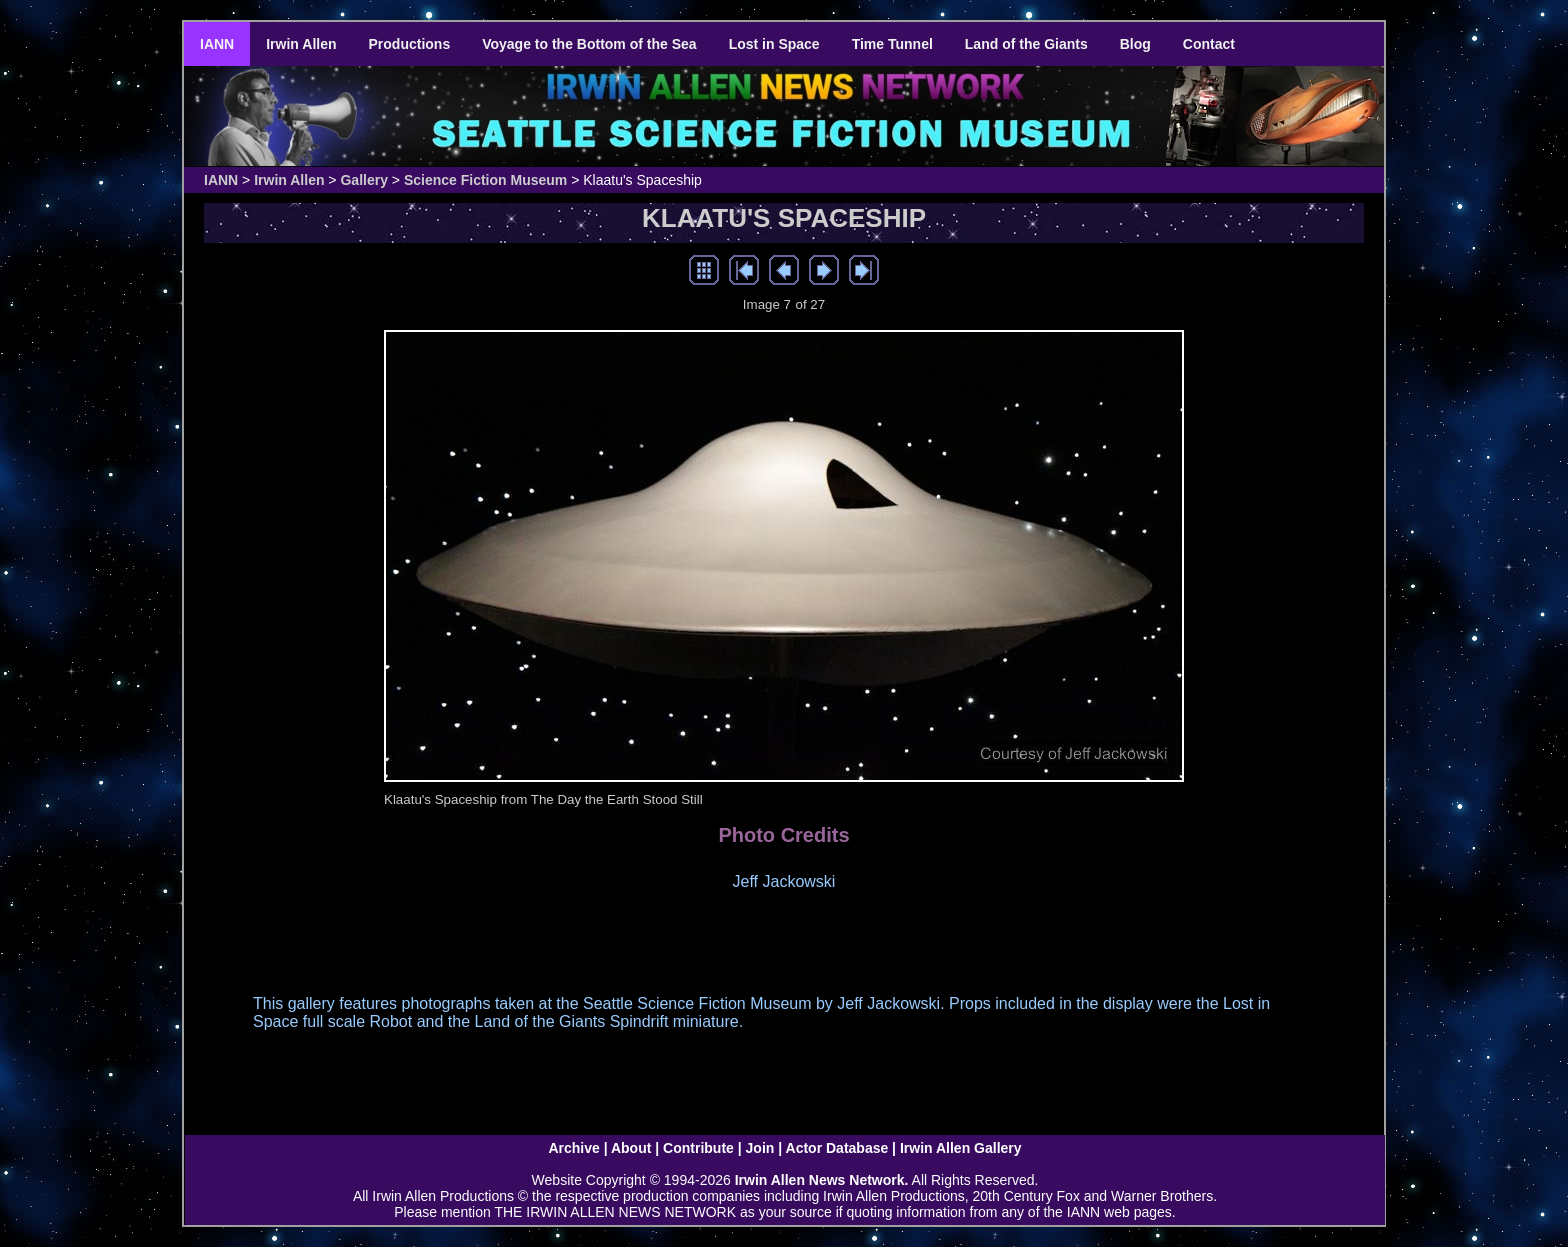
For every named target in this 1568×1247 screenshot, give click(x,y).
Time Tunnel (892, 44)
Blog (1135, 44)
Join (760, 1148)
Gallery (363, 180)
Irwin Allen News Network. (822, 1180)
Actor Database (837, 1148)
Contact (1209, 44)
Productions (410, 44)
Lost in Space (774, 44)
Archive (573, 1148)
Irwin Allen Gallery (961, 1148)
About (631, 1148)
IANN (217, 44)
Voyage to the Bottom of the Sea (589, 44)
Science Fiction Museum (485, 180)
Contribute (698, 1148)
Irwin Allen (301, 44)
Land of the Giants (1026, 44)
